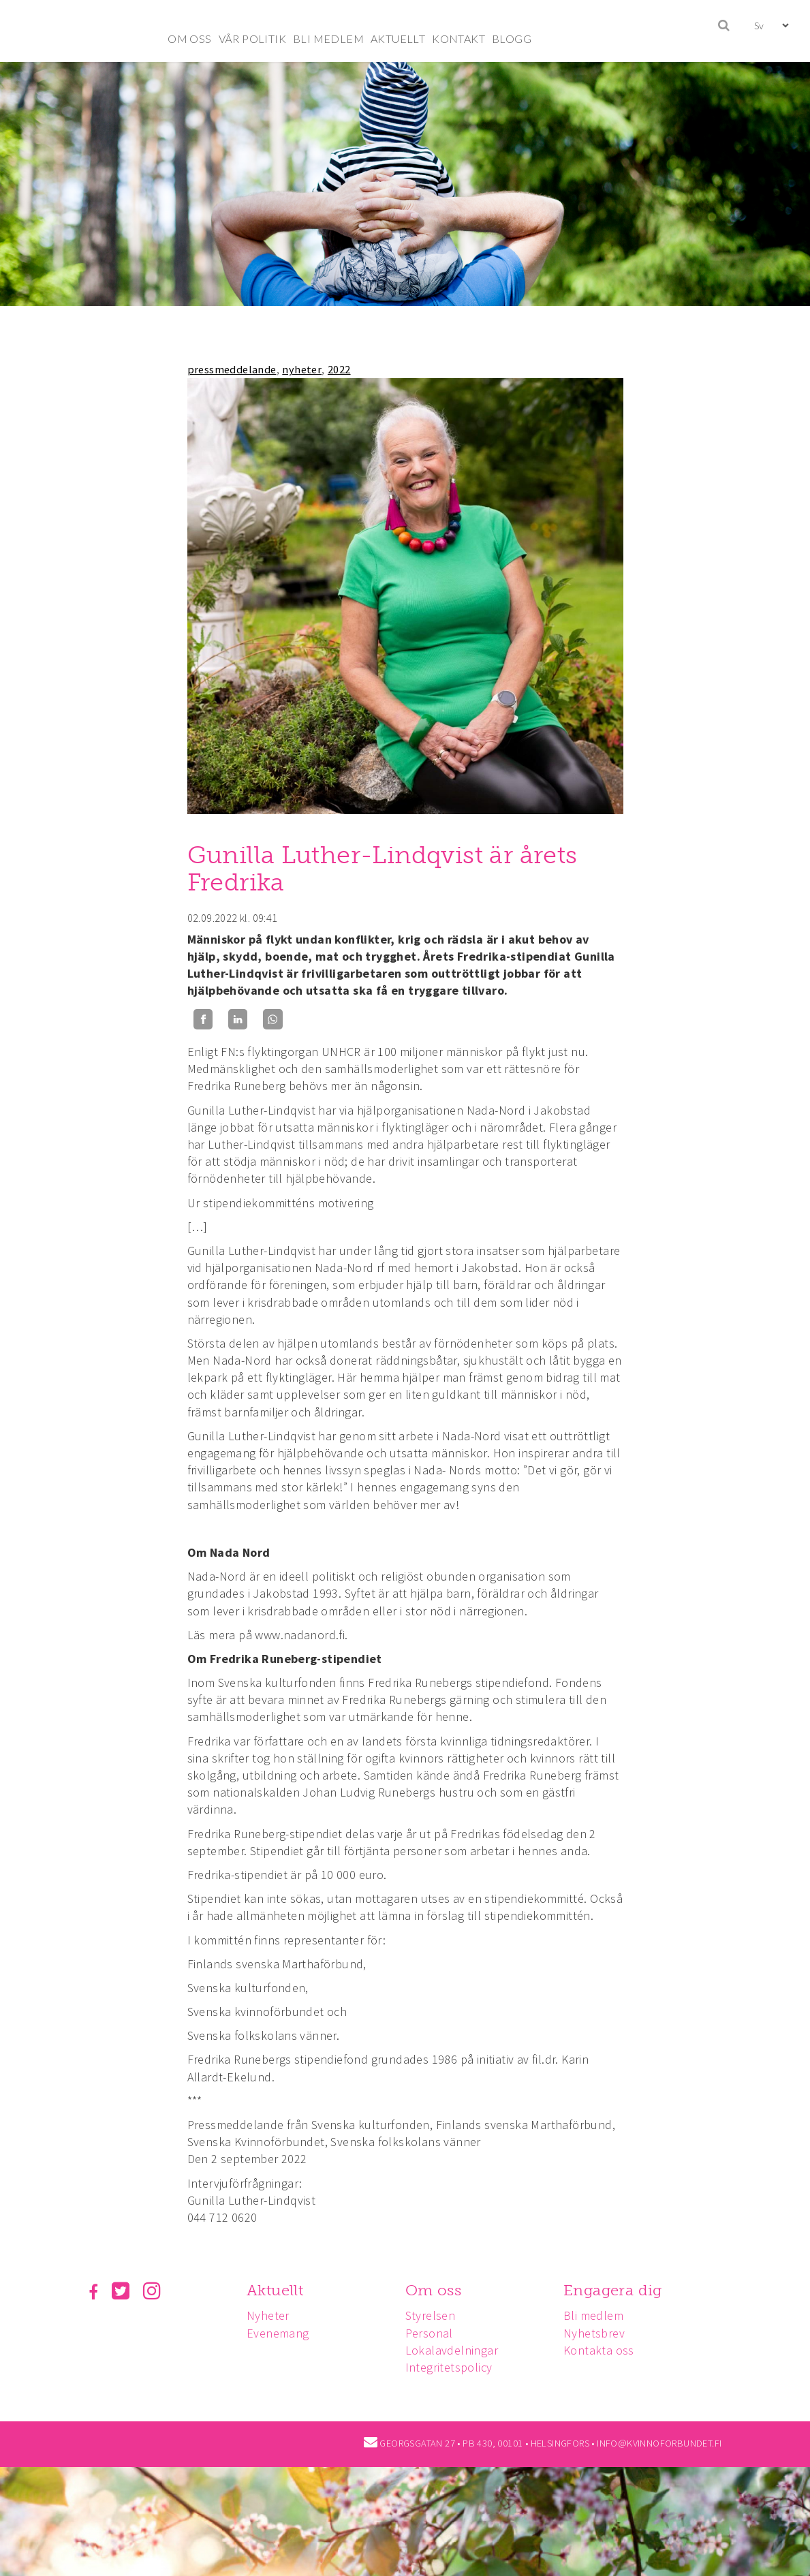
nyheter (302, 369)
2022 (339, 369)
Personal (433, 2333)
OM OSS (189, 38)
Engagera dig (619, 2290)
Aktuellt (277, 2290)
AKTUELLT (398, 38)
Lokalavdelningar (455, 2350)
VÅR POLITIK (252, 38)
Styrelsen (434, 2315)
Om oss (437, 2290)
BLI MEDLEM (328, 38)
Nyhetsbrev (600, 2333)
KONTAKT (458, 38)
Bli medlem (599, 2315)
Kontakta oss (605, 2350)
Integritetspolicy (453, 2367)
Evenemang (280, 2333)
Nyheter (270, 2315)
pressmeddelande (232, 369)
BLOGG (511, 38)
